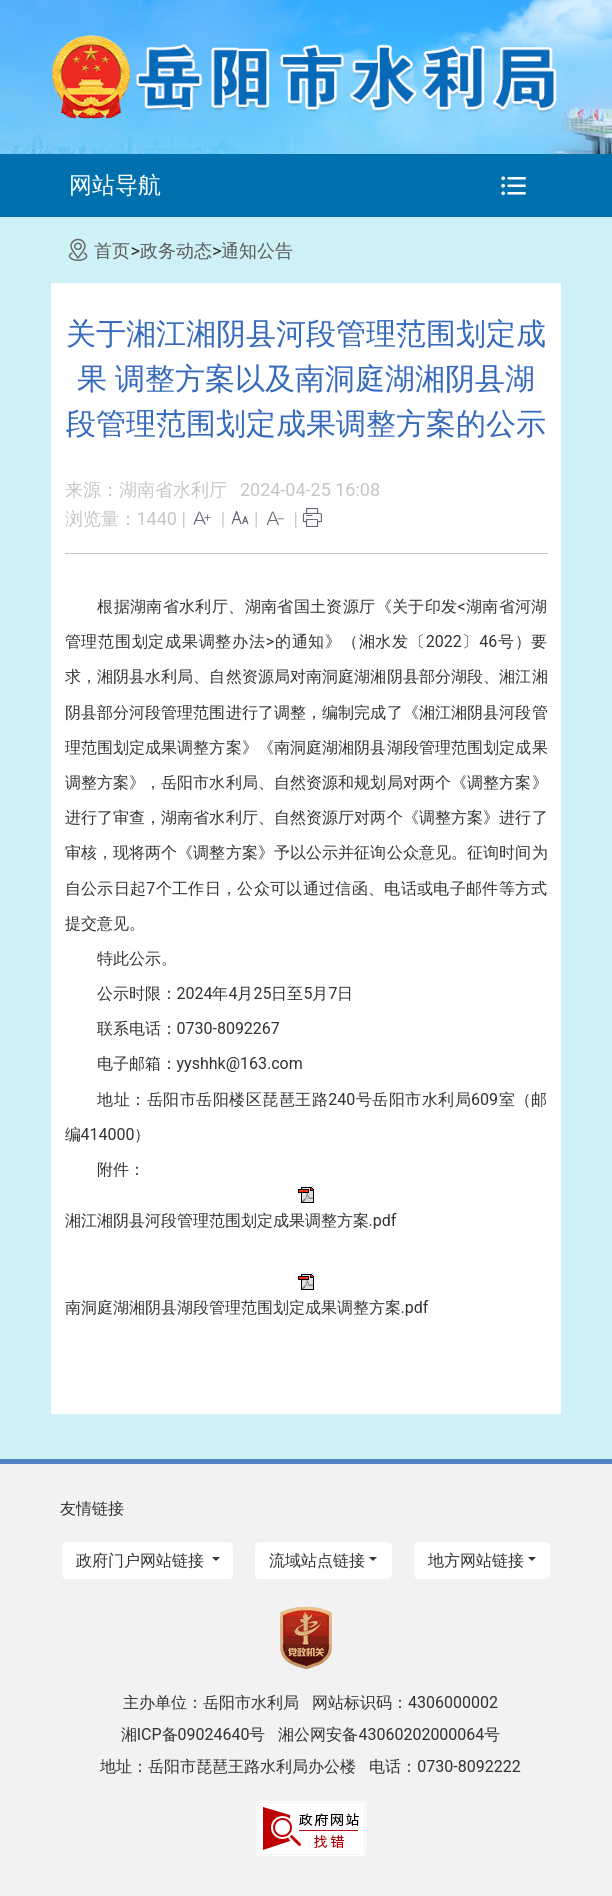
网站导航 (115, 185)
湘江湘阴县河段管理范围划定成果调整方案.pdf (231, 1220)
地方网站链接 (476, 1560)
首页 (112, 250)
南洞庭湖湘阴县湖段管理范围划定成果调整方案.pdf (247, 1307)
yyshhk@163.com (240, 1063)
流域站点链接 (317, 1560)
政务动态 (176, 250)
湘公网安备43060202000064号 (389, 1734)
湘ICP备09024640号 (193, 1734)
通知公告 (257, 250)
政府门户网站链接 (142, 1560)
